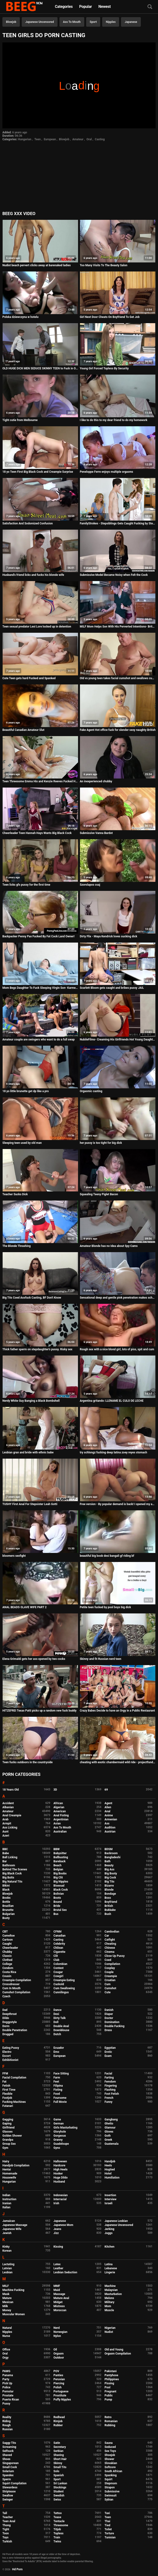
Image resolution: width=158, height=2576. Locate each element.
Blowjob (11, 22)
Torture (109, 2533)
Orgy (5, 2357)
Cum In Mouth (11, 1988)
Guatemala (111, 2143)
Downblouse (61, 2030)
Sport (93, 22)
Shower (109, 2459)
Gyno (56, 2147)
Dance (57, 2010)
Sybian (109, 2499)
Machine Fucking (13, 2290)
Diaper (109, 2014)
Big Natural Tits (12, 1881)
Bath (108, 1861)
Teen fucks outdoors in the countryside (27, 1762)
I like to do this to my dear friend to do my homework (113, 420)
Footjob (7, 2097)
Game (57, 2119)
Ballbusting (60, 1857)
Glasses (7, 2131)
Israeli (108, 2203)
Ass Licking (9, 1827)
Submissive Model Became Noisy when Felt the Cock (114, 575)
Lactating (8, 2264)
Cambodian (112, 1931)
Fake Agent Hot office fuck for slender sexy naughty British (118, 730)
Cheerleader (10, 1947)
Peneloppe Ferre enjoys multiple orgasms (106, 471)
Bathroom (8, 1865)
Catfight (110, 1939)
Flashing (110, 2089)
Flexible (7, 2093)
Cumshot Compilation (16, 1992)
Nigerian (110, 2328)
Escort (6, 2056)
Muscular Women (13, 2314)
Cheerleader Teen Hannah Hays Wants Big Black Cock (37, 833)
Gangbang (111, 2119)
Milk (5, 2306)
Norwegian (60, 2332)
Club (56, 1960)
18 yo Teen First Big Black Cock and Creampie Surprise (37, 471)
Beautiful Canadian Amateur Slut (23, 730)
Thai (107, 2521)
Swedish (58, 2495)
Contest (58, 1968)
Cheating (110, 1943)
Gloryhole (59, 2131)
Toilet (108, 2529)
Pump (108, 2399)
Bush (108, 1914)
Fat (4, 2081)
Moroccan (59, 2310)
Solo (56, 2471)
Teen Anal (8, 2521)
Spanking (110, 2475)
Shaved (7, 2455)
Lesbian (7, 2272)
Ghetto (109, 2123)
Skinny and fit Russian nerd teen (100, 1659)
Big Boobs (60, 1873)
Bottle (6, 1901)
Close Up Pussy (115, 1956)
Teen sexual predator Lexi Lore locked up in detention (36, 626)
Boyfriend (111, 1901)
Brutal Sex (60, 1910)
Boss (108, 1897)
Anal (107, 1811)
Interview (110, 2199)
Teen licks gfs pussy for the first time (26, 884)
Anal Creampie (11, 1815)
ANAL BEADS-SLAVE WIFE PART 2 (24, 1607)
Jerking (109, 2229)
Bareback (59, 1861)
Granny (58, 2139)
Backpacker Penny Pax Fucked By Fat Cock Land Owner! (38, 936)
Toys (5, 2537)
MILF (5, 2286)
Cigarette (59, 1951)
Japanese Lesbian (116, 2221)
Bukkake (110, 1910)
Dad (4, 2010)
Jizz (56, 2233)
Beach (57, 1865)
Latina (108, 2264)
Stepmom (111, 2483)
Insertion (110, 2195)
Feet (56, 2081)
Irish (56, 2203)
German (58, 2123)
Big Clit (58, 1877)
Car (107, 1935)
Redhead (59, 2417)
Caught (7, 1943)
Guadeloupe (61, 2143)
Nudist (109, 2332)
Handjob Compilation (15, 2165)
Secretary (59, 2447)
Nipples (111, 22)
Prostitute (59, 2395)
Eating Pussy (10, 2047)
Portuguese (60, 2391)
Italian (6, 2207)
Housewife (9, 2177)
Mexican (7, 2302)
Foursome (59, 2097)
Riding (6, 2421)
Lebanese (111, 2268)
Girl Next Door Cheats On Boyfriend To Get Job (109, 317)
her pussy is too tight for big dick (101, 1143)
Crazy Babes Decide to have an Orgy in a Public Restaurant (117, 1710)
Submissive (112, 2491)
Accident (8, 1803)
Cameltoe (8, 1935)
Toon (5, 2533)
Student (58, 2491)
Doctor (109, 2018)
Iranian (6, 2203)
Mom (108, 2306)
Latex (57, 2264)
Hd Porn (17, 2569)
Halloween (60, 2161)
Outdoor (58, 2357)
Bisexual (58, 1885)
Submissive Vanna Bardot (96, 833)
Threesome (60, 2525)
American (59, 1811)
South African (113, 2471)
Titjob (57, 2529)
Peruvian (59, 2379)
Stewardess (9, 2487)
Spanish (58, 2475)
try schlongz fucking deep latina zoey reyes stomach (113, 1452)
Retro (108, 2417)
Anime (109, 1815)
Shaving (58, 2455)
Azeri (5, 1835)
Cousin (6, 1976)
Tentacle (59, 2521)
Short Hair (60, 2459)
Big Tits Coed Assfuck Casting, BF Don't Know (31, 1297)
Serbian (58, 2451)
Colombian (60, 1964)
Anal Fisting (61, 1815)
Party (5, 2379)
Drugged (7, 2034)
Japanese (131, 22)
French (109, 2097)
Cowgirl (58, 1976)
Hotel (108, 2173)
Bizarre (109, 1885)
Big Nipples (60, 1881)
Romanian (111, 2421)
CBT (5, 1931)
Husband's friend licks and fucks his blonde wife (33, 575)
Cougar (58, 1972)
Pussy (6, 2403)
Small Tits (59, 2467)
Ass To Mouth (72, 22)
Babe (5, 1853)
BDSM (108, 1849)
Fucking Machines (14, 2102)
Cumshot (110, 1988)
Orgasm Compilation (118, 2353)
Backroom (111, 1853)
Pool (107, 2387)
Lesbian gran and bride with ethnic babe (27, 1452)
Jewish (6, 2233)
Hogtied (110, 2169)
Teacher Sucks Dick (15, 1194)
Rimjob (58, 2421)
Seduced (110, 2447)
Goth (108, 2135)
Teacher (7, 2517)
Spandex (8, 2475)
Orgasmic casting (91, 1091)
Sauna (109, 2443)
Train (56, 2537)
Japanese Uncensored (39, 22)
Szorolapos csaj (90, 884)
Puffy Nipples (62, 2399)
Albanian (8, 1807)
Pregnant (110, 2391)
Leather (58, 2268)
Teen (37, 139)
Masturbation (113, 2294)
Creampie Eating (64, 1980)
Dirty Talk (59, 2018)
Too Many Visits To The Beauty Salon (103, 265)
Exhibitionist (10, 2060)
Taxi (107, 2513)
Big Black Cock (12, 1873)
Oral (89, 139)
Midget (58, 2302)
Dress (108, 2030)
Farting (109, 2077)
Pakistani (110, 2371)
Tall (4, 2513)
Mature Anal (61, 2298)
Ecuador (58, 2047)
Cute (108, 1992)
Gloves (109, 2131)
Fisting (57, 2089)
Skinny (57, 2463)
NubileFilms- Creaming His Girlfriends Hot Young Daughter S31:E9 (118, 1039)
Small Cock (9, 2467)
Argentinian (60, 1819)
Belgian (58, 1869)
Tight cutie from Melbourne (20, 420)
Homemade (9, 2173)
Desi (56, 2014)
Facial (108, 2073)
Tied (107, 2525)
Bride (56, 1906)
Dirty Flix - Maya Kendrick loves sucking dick (108, 936)
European (50, 139)
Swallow (7, 2495)
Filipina (58, 2085)
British (109, 1906)
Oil (55, 2349)
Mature (6, 2298)
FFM (5, 2073)
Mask (6, 2294)
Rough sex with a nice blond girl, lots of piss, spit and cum (117, 1349)
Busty (6, 1918)
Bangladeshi (113, 1857)
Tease (57, 2517)
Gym (5, 2147)
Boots (57, 1897)
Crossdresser (11, 1984)
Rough (6, 2425)
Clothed (7, 1960)
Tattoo (57, 2513)
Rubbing (110, 2425)
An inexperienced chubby (96, 781)
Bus (55, 1914)
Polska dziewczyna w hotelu (20, 317)
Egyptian (110, 2047)
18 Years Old (10, 1789)
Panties (58, 2375)
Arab (5, 1819)
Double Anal (61, 2026)
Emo (56, 2052)
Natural (7, 2328)
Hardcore (59, 2165)
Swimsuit (110, 2495)
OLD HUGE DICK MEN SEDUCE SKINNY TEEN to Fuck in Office (40, 368)
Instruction (9, 2199)
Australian (60, 1831)
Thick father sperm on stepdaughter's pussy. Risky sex (37, 1349)
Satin (56, 2443)
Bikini (6, 1885)
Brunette (8, 1910)
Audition (110, 1827)
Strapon (110, 2487)
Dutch (57, 2034)
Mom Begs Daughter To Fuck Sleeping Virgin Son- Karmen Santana (40, 987)
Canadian (59, 1935)
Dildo (5, 2018)
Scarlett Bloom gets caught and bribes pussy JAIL (112, 987)
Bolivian (58, 1893)
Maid (56, 2290)
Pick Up (7, 2383)
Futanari (7, 2106)
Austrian (110, 1831)
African (58, 1803)
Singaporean (10, 2463)
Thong (6, 2525)
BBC (5, 1849)
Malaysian (111, 2290)
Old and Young (114, 2349)
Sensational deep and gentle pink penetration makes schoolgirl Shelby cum (118, 1297)
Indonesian (60, 2195)
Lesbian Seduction (65, 2272)
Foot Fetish (112, 2093)
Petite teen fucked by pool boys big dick (105, 1607)
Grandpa (7, 2139)
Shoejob (110, 2455)
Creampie (111, 1976)
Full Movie (60, 2102)
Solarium (8, 2471)
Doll (55, 2022)
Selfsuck (8, 2451)
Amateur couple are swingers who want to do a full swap (38, 1039)
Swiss (57, 2499)
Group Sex (9, 2143)
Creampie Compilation (16, 1980)
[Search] (149, 7)
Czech (6, 1996)
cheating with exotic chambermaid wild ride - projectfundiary (118, 1762)
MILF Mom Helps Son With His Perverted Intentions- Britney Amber (118, 626)
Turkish (7, 2541)
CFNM (57, 1931)
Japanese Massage (14, 2225)
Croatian (110, 1980)
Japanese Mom (63, 2225)
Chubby (7, 1951)
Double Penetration (14, 2030)
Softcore (110, 2467)
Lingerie (110, 2272)
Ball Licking (9, 1857)
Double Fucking (114, 2026)
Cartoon (7, 1939)
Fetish (6, 2085)
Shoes (6, 2459)
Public (109, 2395)
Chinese (110, 1947)
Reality (6, 2417)
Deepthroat (9, 2014)
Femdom (110, 2081)
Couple (109, 1972)
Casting (100, 139)
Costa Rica (9, 1972)
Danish (109, 2010)
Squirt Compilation (14, 2483)
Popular (85, 6)
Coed (108, 1960)
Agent (108, 1803)
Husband (59, 2181)
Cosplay (110, 1968)
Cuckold (58, 1984)
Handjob (110, 2161)
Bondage (110, 1893)
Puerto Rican (10, 2399)
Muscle (109, 2310)
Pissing (109, 2383)
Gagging (7, 2119)
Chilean (58, 1947)
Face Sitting (61, 2073)
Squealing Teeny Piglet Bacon (99, 1194)
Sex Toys (110, 2451)
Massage (59, 2294)
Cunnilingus (61, 1992)
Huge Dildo (60, 2177)
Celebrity (59, 1943)
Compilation (112, 1964)
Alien (108, 1807)
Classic (7, 1956)
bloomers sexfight (14, 1555)
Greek (108, 2139)
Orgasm (58, 2353)
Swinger (7, 2499)
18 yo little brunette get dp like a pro (25, 1091)
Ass (107, 1823)
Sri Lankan (60, 2483)
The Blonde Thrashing (16, 1246)
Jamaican (8, 2221)
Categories (64, 6)
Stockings (59, 2487)
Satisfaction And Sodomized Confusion (27, 523)
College (7, 1964)
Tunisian (110, 2537)
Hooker (58, 2173)
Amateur (77, 139)
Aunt (5, 1831)
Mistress (59, 2306)
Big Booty (111, 1873)
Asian (57, 1823)
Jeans (57, 2229)
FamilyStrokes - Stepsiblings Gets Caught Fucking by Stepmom (118, 523)
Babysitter (60, 1853)
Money (6, 2310)
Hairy (5, 2161)
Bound (57, 1901)
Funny (108, 2102)
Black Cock (60, 1889)
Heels (108, 2165)
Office (6, 2349)
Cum (108, 1984)
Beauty (109, 1865)
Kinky (6, 2246)
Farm (56, 2077)
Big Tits (109, 1881)
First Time (9, 2089)
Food (56, 2093)
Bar (4, 1861)
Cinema (109, 1951)
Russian (7, 2429)
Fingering (111, 2085)
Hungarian (24, 139)
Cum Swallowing (64, 1988)
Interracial (60, 2199)
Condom (7, 1968)
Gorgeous (59, 2135)
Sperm (6, 2479)
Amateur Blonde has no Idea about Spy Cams (108, 1246)
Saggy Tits (9, 2443)
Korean (6, 2250)
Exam (108, 2056)
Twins (57, 2541)
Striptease (9, 2491)
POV (56, 2371)
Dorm (5, 2026)
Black (6, 1889)
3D (55, 1789)
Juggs (108, 2233)
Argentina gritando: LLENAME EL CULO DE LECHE (111, 1400)
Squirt (108, 2479)
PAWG (6, 2371)
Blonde (109, 1889)
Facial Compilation (14, 2077)
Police (6, 2387)
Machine (110, 2286)
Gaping (6, 2123)
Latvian (7, 2268)
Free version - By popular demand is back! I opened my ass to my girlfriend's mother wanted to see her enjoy (118, 1504)
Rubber (58, 2425)
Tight (5, 2529)
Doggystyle (9, 2022)
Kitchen (109, 2246)
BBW (56, 1849)
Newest (104, 6)
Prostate (7, 2395)
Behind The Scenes (14, 1869)
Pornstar (8, 2391)
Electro (6, 2052)
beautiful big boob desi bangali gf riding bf (107, 1555)
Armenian (111, 1819)
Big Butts (8, 1877)
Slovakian (111, 2463)
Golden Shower (12, 2135)
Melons (109, 2298)
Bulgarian (8, 1914)
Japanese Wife (11, 2229)
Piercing (58, 2383)
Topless (58, 2533)
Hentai (6, 2169)
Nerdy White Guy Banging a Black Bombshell (31, 1400)
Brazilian (8, 1906)
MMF (56, 2286)
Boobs (6, 1897)
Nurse (6, 2336)
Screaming (9, 2447)
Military (109, 2302)
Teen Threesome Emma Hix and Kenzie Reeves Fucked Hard (40, 781)
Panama (7, 2375)
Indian (6, 2195)
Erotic (108, 2052)
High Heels (60, 2169)
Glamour (110, 2127)
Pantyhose (111, 2375)
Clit (55, 1956)
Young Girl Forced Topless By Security (104, 368)
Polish (57, 2387)
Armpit (6, 1823)
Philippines (112, 2379)
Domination (112, 2022)
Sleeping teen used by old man (22, 1143)
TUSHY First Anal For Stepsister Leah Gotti (29, 1504)
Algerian (58, 1807)
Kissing (58, 2246)
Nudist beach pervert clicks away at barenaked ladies (36, 265)
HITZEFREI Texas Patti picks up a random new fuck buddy (39, 1710)
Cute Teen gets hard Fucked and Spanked (29, 678)
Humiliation (112, 2177)
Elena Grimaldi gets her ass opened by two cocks (33, 1659)
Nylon (57, 2336)
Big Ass (109, 1869)
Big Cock (110, 1877)
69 (106, 1789)
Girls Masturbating (65, 2127)
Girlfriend (8, 2127)
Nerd (56, 2328)
